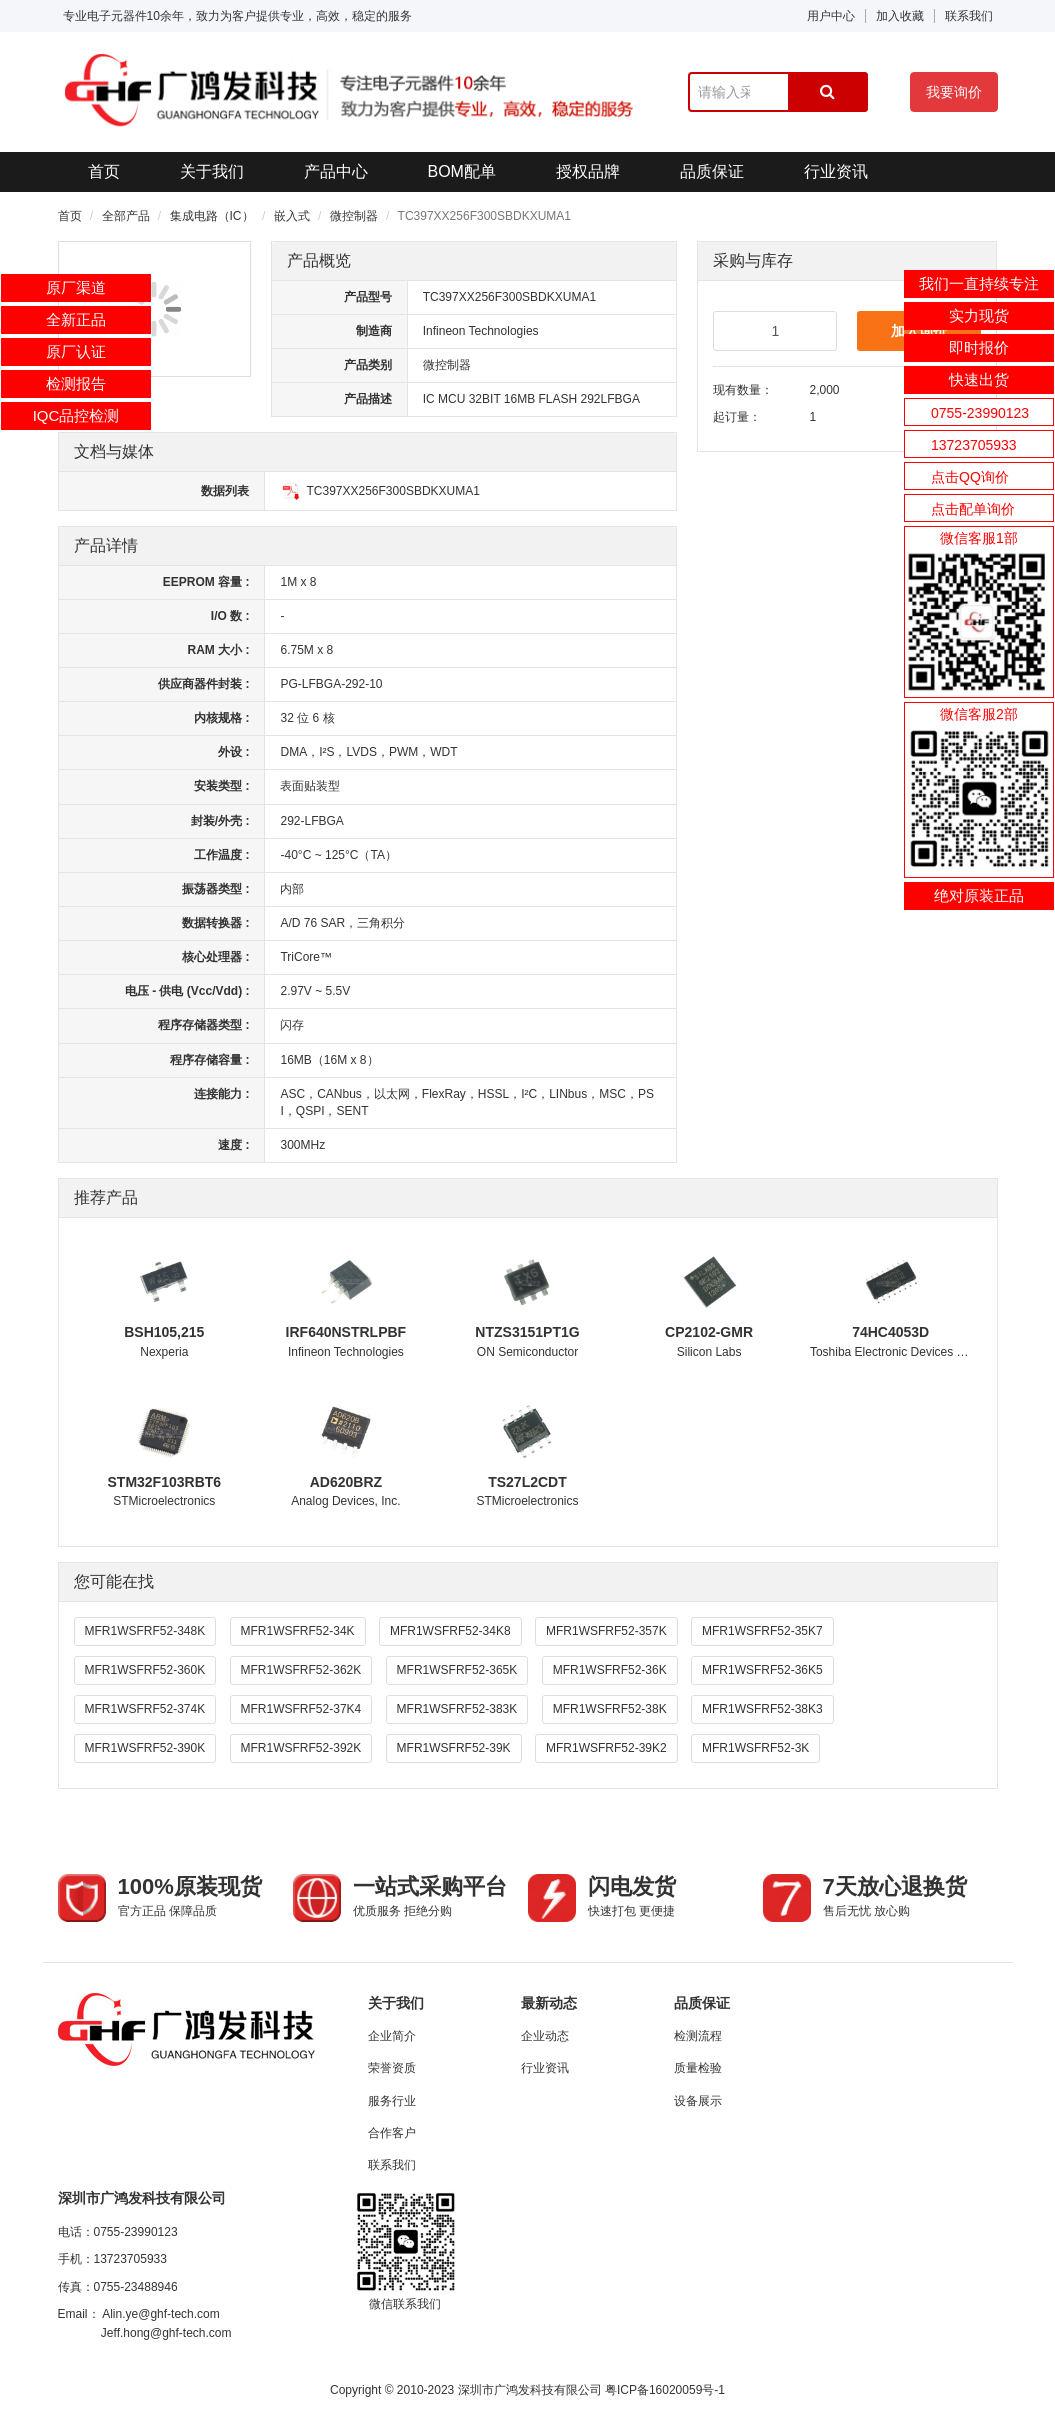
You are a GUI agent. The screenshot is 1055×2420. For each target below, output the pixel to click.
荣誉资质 (392, 2068)
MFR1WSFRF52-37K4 (301, 1709)
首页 (104, 171)
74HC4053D (890, 1332)
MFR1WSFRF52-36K (610, 1670)
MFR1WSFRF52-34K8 (450, 1631)
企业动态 (545, 2036)
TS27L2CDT (527, 1482)
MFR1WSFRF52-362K (301, 1670)
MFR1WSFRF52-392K (301, 1748)
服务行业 (392, 2101)
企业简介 (392, 2036)
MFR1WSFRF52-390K (145, 1748)
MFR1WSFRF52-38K (610, 1709)
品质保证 (712, 171)
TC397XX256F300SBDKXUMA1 (379, 491)
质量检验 (698, 2068)
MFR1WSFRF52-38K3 (762, 1709)
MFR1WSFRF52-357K (606, 1631)
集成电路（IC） (212, 216)
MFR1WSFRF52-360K (145, 1670)
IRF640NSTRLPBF (346, 1332)
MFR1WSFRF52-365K (457, 1670)
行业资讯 (836, 171)
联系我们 (969, 16)
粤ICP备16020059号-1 (665, 2390)
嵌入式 (292, 216)
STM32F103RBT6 (165, 1482)
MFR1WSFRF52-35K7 (762, 1631)
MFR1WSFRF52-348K (145, 1631)
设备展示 (698, 2101)
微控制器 (354, 216)
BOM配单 (462, 171)
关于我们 (212, 171)
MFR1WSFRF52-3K (755, 1748)
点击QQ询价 (970, 477)
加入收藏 (900, 16)
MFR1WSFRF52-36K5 (762, 1670)
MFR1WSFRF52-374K (145, 1709)
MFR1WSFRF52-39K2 (606, 1748)
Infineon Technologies (481, 331)
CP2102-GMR (709, 1332)
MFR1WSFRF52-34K (298, 1631)
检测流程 (698, 2036)
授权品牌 (588, 171)
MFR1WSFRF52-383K (457, 1709)
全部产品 (126, 216)
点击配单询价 (973, 509)
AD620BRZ (346, 1482)
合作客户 (392, 2133)
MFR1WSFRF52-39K (454, 1748)
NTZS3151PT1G (527, 1332)
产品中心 (336, 171)
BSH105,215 (164, 1332)
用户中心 (831, 16)
